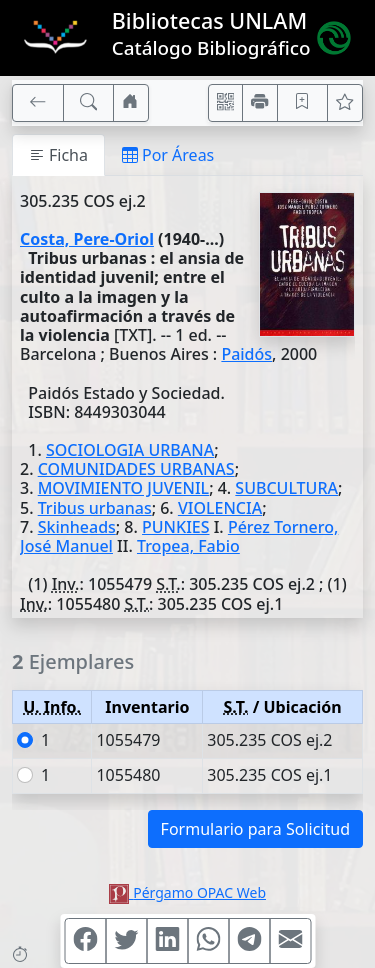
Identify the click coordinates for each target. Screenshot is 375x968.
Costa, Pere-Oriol (87, 239)
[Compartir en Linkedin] (167, 941)
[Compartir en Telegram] (249, 941)
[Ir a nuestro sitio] (131, 103)
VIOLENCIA (220, 508)
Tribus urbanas (95, 508)
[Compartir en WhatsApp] (208, 941)
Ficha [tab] (58, 155)
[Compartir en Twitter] (126, 941)
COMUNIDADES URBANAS (136, 469)
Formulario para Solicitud (255, 829)
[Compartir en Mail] (290, 941)
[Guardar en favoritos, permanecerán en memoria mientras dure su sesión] (303, 103)
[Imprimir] (260, 103)
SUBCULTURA (286, 488)
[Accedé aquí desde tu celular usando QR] (226, 103)
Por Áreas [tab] (168, 155)
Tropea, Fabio (188, 546)
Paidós (246, 354)
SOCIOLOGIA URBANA (130, 450)
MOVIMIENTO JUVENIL (123, 488)
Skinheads (77, 527)
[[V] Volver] (38, 103)
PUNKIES (175, 527)
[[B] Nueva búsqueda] (89, 103)
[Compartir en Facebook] (85, 941)
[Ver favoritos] (345, 103)
